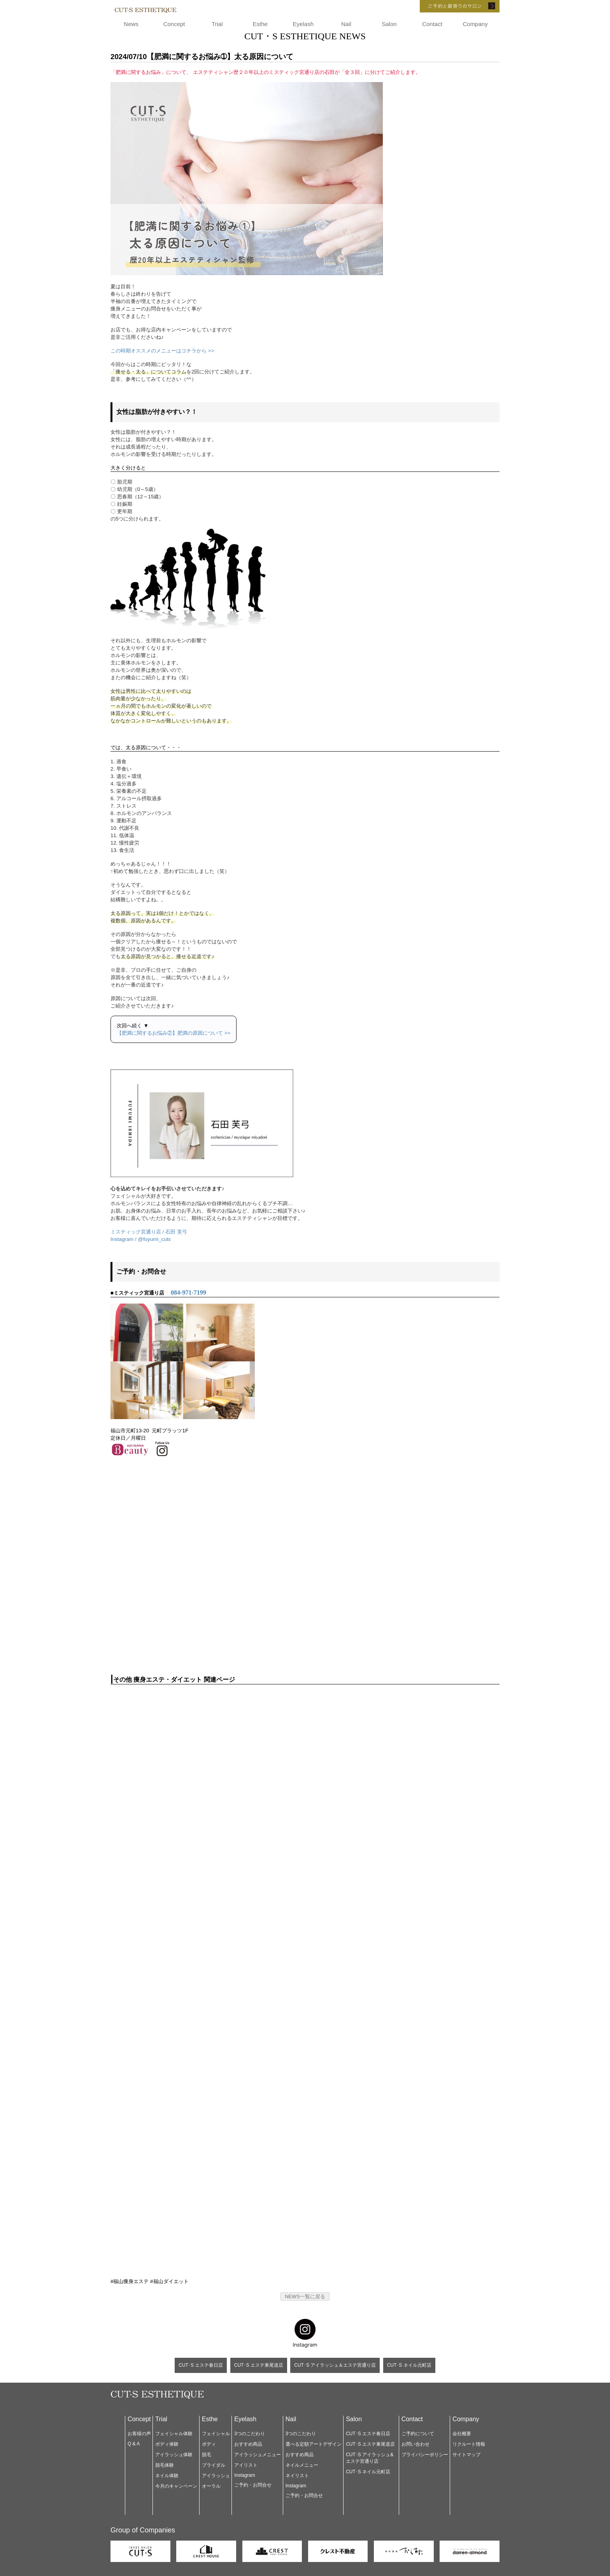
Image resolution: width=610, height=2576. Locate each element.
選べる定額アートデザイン (314, 2444)
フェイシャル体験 (174, 2433)
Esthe (260, 24)
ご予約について (417, 2433)
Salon (389, 24)
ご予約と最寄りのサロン (449, 6)
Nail (346, 24)
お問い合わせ (415, 2444)
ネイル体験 (167, 2475)
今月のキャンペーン (176, 2486)
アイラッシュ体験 (174, 2454)
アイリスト (246, 2465)
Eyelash (303, 24)
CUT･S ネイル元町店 (409, 2365)
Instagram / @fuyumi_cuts (140, 1239)
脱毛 (206, 2454)
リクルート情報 (468, 2444)
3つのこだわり (249, 2433)
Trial (217, 24)
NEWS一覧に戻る (305, 2296)
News (131, 24)
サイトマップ (466, 2454)
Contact (432, 24)
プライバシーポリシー (424, 2454)
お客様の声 (139, 2433)
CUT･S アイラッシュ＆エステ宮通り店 (335, 2365)
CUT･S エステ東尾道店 (258, 2365)
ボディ (209, 2444)
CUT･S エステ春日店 (201, 2365)
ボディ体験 (167, 2444)
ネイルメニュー (302, 2465)
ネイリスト (297, 2475)
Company (475, 24)
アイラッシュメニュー (257, 2454)
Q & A (134, 2443)
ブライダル (213, 2465)
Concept (174, 24)
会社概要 (461, 2433)
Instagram (244, 2475)
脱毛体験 (164, 2465)
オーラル (211, 2486)
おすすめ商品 (248, 2444)
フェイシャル (216, 2433)
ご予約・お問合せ (253, 2485)
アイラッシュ (216, 2475)
